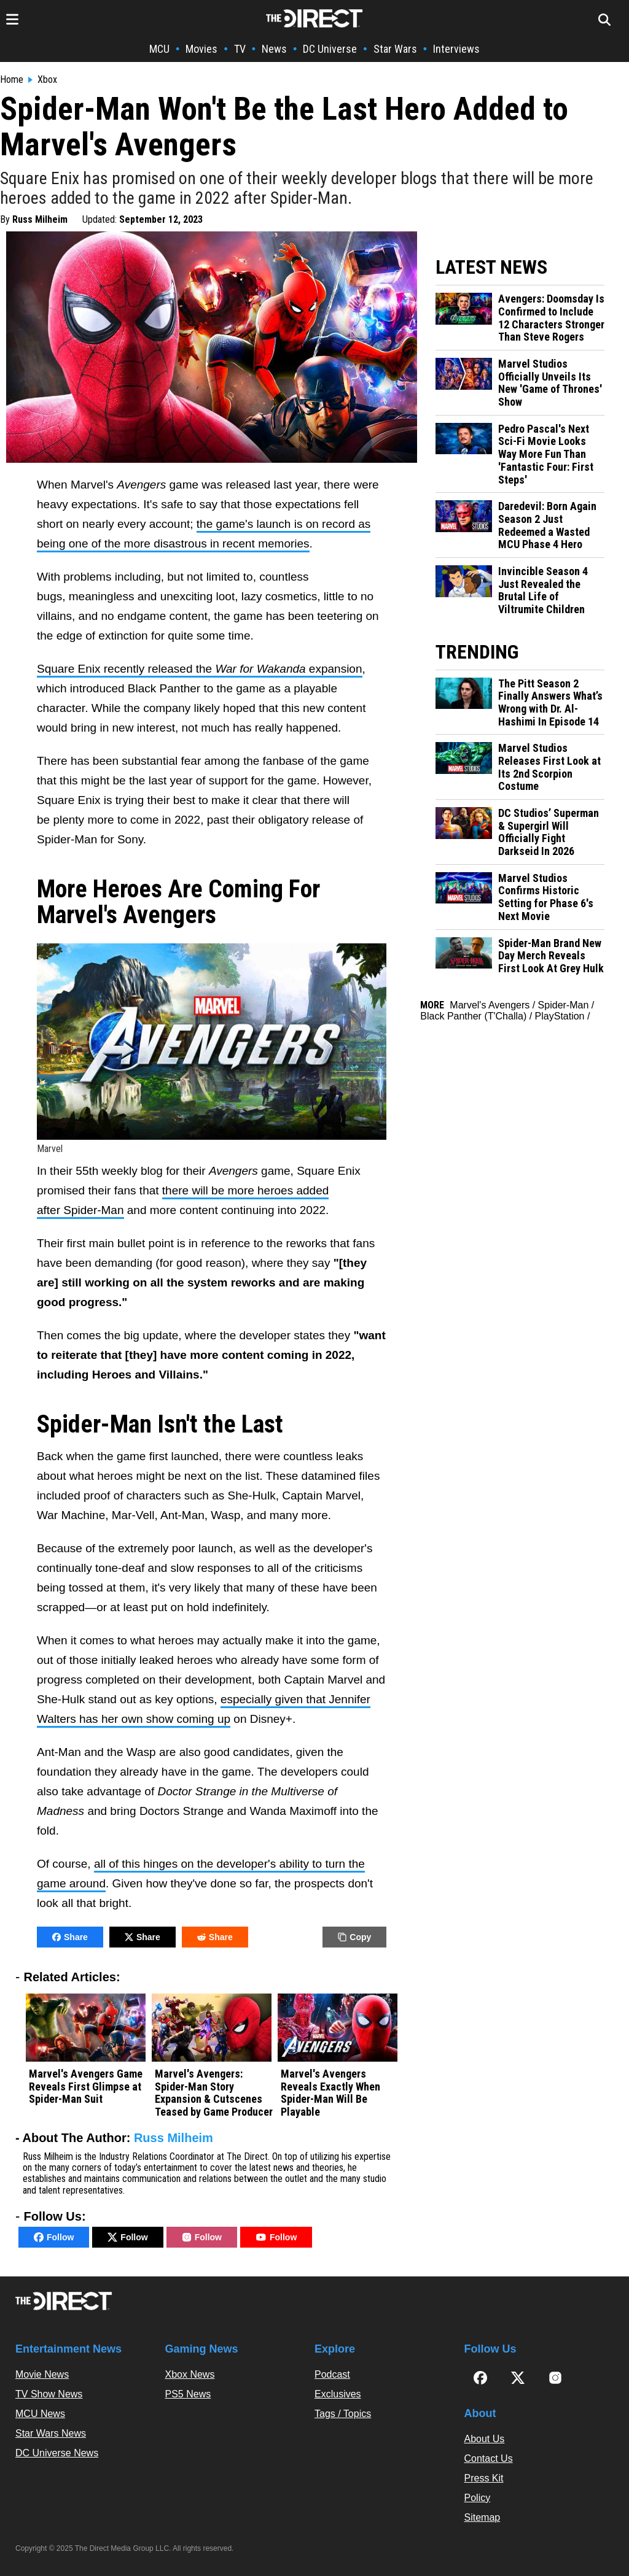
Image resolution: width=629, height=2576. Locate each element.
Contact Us (488, 2458)
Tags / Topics (342, 2413)
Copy (354, 1937)
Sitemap (482, 2517)
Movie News (42, 2374)
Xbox (47, 79)
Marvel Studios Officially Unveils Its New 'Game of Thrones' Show (550, 383)
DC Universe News (56, 2453)
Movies (201, 48)
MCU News (40, 2413)
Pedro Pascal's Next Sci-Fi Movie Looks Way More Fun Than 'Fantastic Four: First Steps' (545, 454)
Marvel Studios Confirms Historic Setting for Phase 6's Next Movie (545, 897)
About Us (484, 2439)
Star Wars (395, 48)
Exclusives (337, 2394)
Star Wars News (50, 2433)
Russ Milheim (40, 219)
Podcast (332, 2374)
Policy (477, 2498)
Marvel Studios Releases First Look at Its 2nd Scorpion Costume (549, 767)
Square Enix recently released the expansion (199, 668)
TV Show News (48, 2394)
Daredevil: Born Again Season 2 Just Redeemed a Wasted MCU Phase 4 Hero (547, 525)
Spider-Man (563, 1005)
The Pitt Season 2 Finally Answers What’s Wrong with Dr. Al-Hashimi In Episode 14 (550, 703)
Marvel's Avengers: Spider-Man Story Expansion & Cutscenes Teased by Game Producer (214, 2093)
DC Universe (330, 48)
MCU (159, 48)
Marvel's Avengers (489, 1005)
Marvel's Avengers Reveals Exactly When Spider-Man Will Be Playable (330, 2093)
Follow (54, 2237)
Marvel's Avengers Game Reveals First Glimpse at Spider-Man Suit (86, 2086)
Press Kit (484, 2478)
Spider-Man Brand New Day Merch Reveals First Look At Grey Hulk (551, 956)
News (274, 48)
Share (70, 1937)
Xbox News (190, 2374)
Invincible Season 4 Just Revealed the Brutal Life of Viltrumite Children (543, 590)
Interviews (456, 48)
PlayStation (560, 1016)
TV (240, 48)
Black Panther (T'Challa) (473, 1016)
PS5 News (188, 2394)
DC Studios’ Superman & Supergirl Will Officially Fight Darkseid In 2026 (548, 832)
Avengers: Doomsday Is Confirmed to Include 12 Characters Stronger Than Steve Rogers (551, 318)
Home (11, 79)
